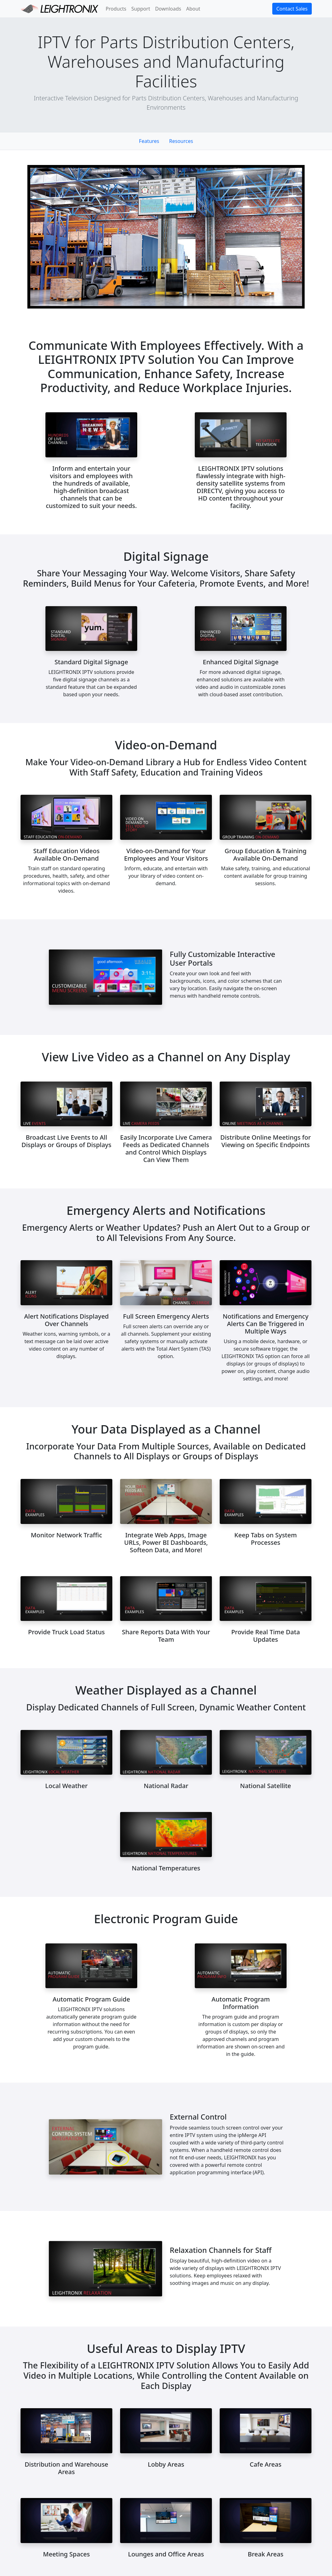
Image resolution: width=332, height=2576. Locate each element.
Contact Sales (292, 8)
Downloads (168, 8)
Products (116, 8)
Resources (181, 141)
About (193, 8)
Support (140, 8)
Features (149, 141)
